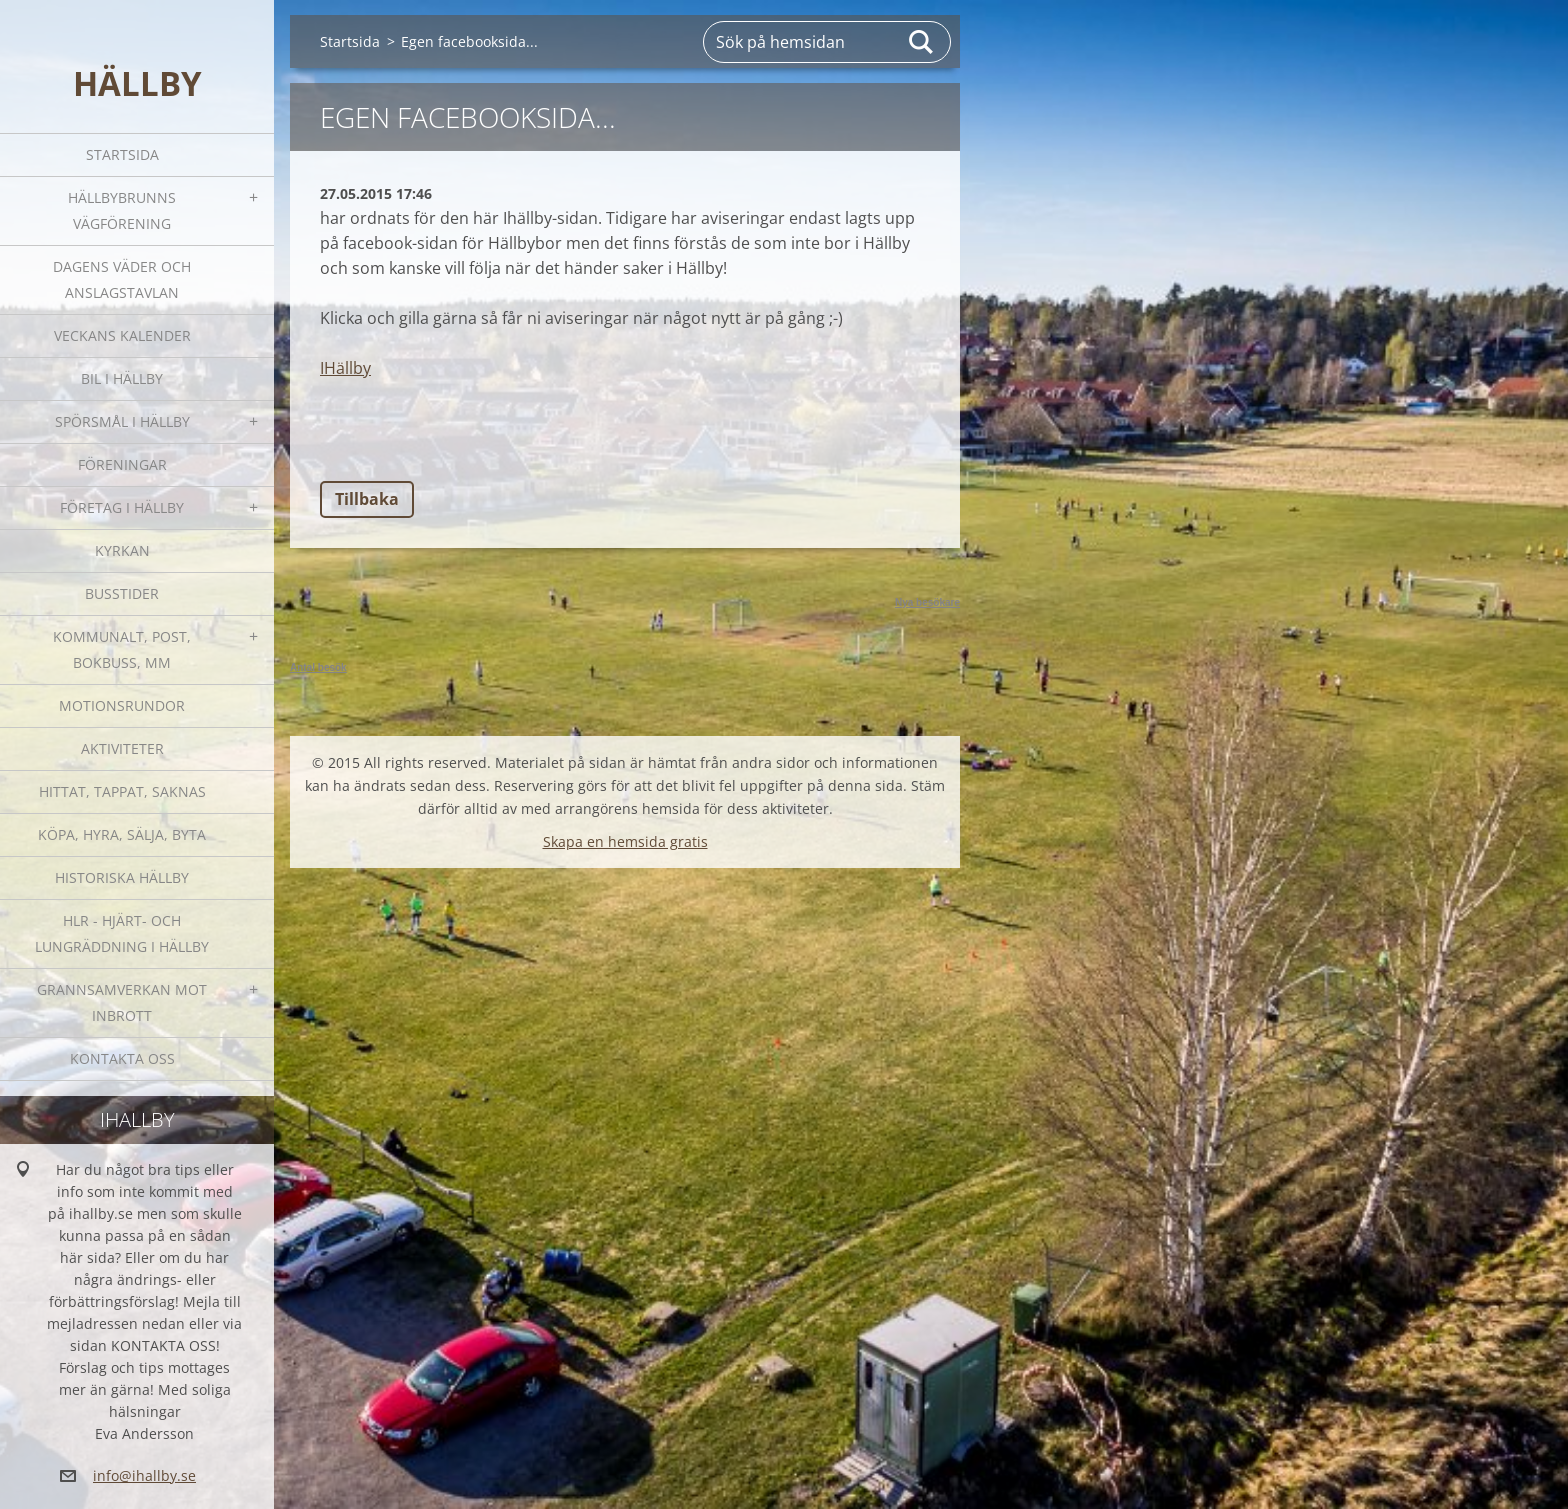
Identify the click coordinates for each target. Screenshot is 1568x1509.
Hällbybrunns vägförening (122, 210)
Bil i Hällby (122, 378)
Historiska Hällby (122, 877)
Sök (922, 42)
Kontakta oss (122, 1058)
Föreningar (122, 464)
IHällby (345, 368)
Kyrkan (122, 550)
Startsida (122, 154)
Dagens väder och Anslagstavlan (122, 279)
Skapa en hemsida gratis (625, 841)
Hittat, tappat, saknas (122, 791)
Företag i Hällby (122, 507)
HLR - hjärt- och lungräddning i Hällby (122, 933)
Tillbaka (367, 499)
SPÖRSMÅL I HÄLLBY (122, 421)
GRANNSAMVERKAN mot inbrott (122, 1002)
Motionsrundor (122, 705)
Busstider (122, 593)
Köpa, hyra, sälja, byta (122, 834)
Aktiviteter (122, 748)
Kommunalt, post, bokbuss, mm (122, 649)
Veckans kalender (122, 335)
